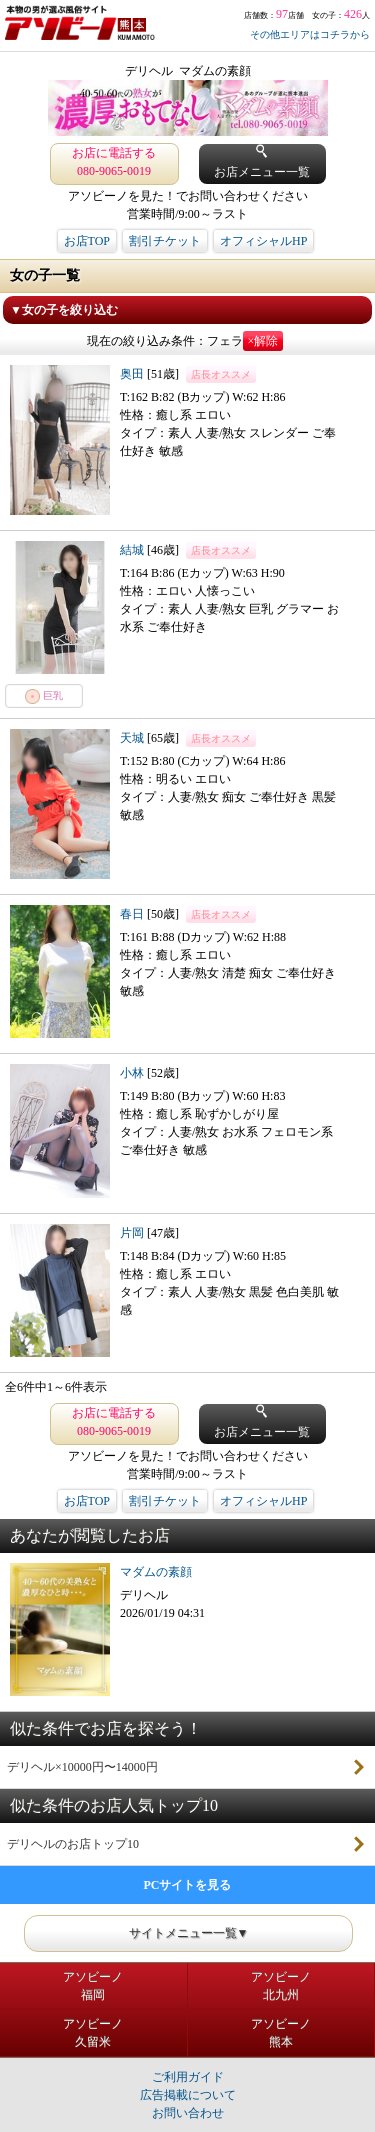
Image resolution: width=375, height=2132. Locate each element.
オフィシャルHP (263, 241)
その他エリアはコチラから (310, 34)
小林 (133, 1073)
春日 (133, 914)
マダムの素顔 (156, 1572)
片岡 (133, 1233)
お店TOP (87, 241)
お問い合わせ (188, 2113)
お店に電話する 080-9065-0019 (114, 162)
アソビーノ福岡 (93, 1986)
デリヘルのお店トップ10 (73, 1844)
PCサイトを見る (188, 1885)
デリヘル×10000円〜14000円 (82, 1767)
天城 (133, 738)
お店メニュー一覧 (262, 161)
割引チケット (165, 241)
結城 (133, 550)
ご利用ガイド (188, 2077)
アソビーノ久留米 (93, 2033)
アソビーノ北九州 (281, 1986)
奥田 (133, 374)
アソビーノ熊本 (281, 2033)
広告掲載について (188, 2095)
